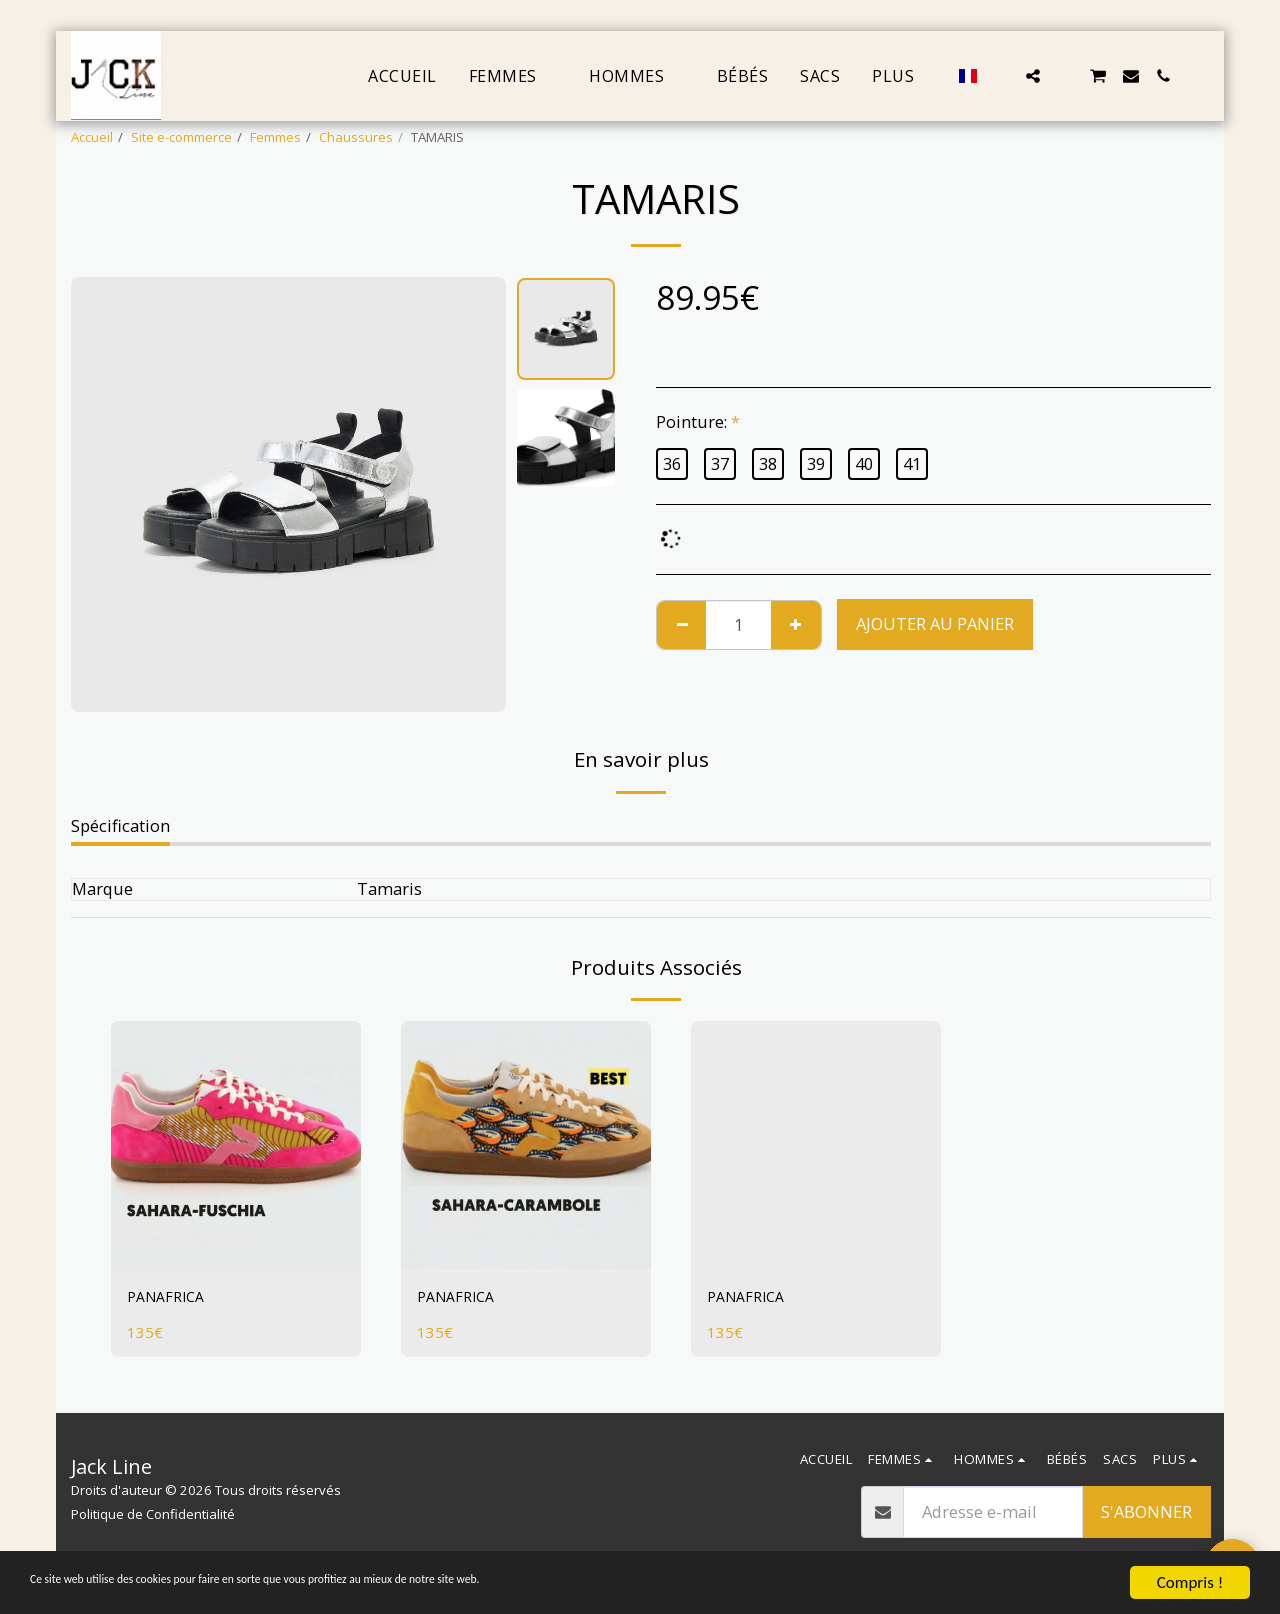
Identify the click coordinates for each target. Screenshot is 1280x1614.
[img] (236, 1146)
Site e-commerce (181, 137)
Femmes (275, 137)
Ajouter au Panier (935, 623)
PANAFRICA (170, 1298)
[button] (1001, 76)
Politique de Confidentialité (153, 1514)
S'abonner (1146, 1511)
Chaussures (356, 137)
